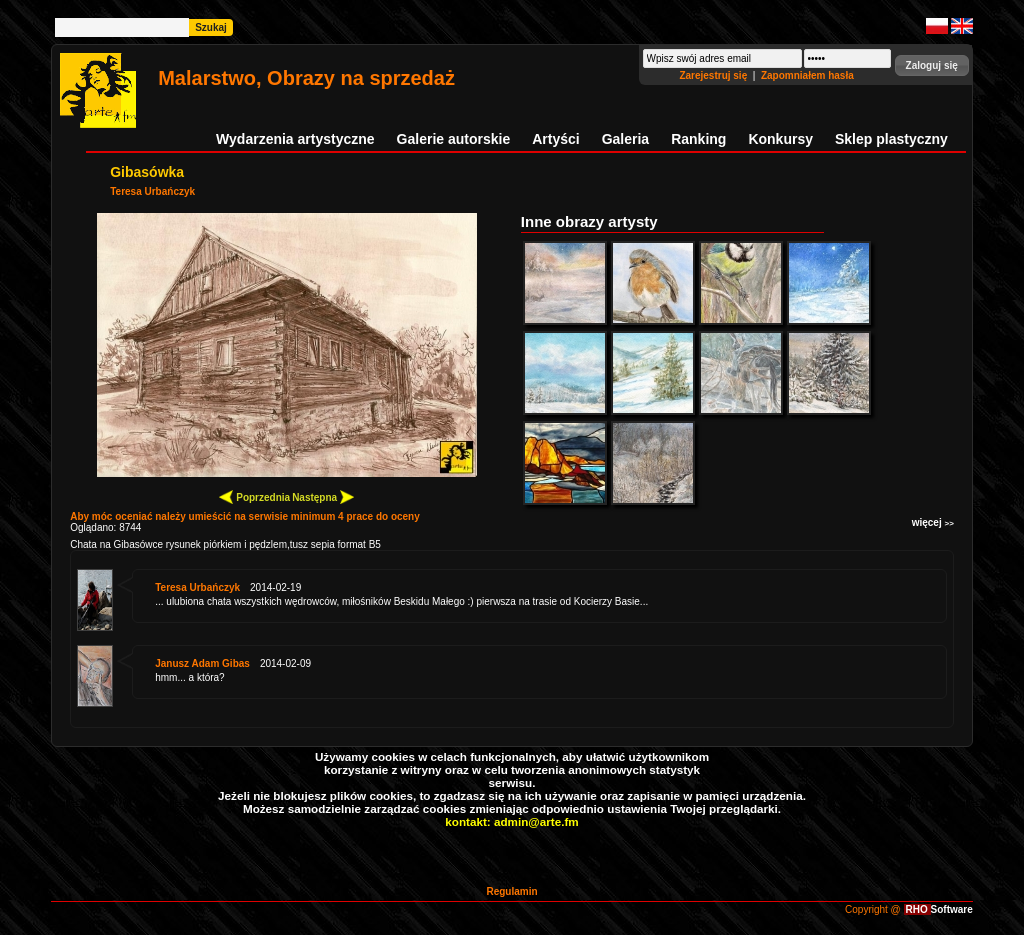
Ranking (698, 139)
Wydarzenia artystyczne (295, 139)
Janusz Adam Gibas (202, 663)
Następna (323, 496)
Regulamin (511, 891)
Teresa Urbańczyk (152, 191)
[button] (932, 65)
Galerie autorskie (454, 139)
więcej (933, 522)
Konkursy (780, 139)
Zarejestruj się (714, 75)
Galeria (625, 139)
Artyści (555, 139)
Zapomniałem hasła (807, 75)
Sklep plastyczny (891, 139)
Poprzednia (254, 496)
